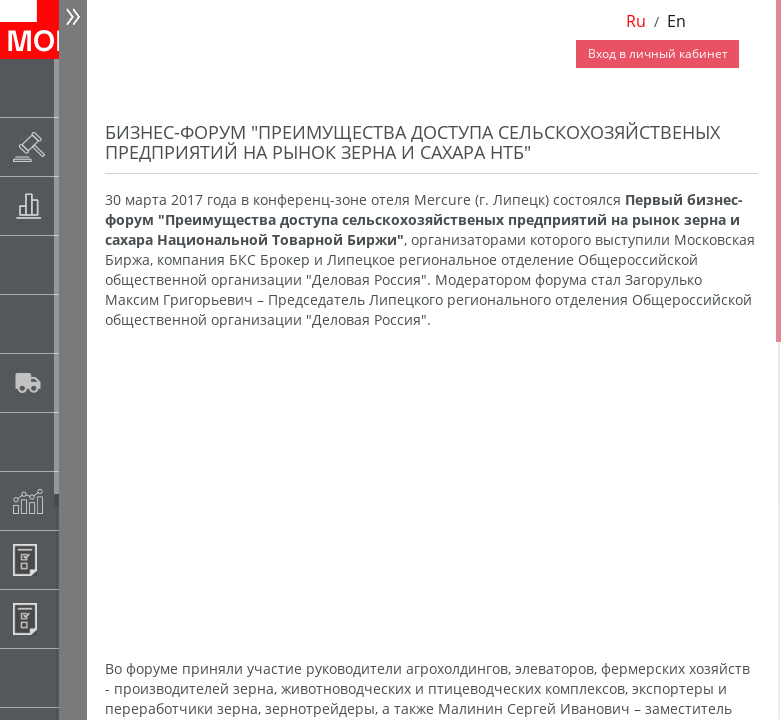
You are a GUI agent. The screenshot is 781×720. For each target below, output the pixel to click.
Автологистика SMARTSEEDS (76, 382)
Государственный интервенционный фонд (76, 441)
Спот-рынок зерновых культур (76, 264)
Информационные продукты (76, 559)
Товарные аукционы (76, 205)
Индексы (76, 500)
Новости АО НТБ (76, 87)
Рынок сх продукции (76, 677)
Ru (636, 21)
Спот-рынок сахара (76, 323)
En (676, 21)
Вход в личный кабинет (658, 53)
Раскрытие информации (76, 146)
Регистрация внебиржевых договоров (76, 618)
